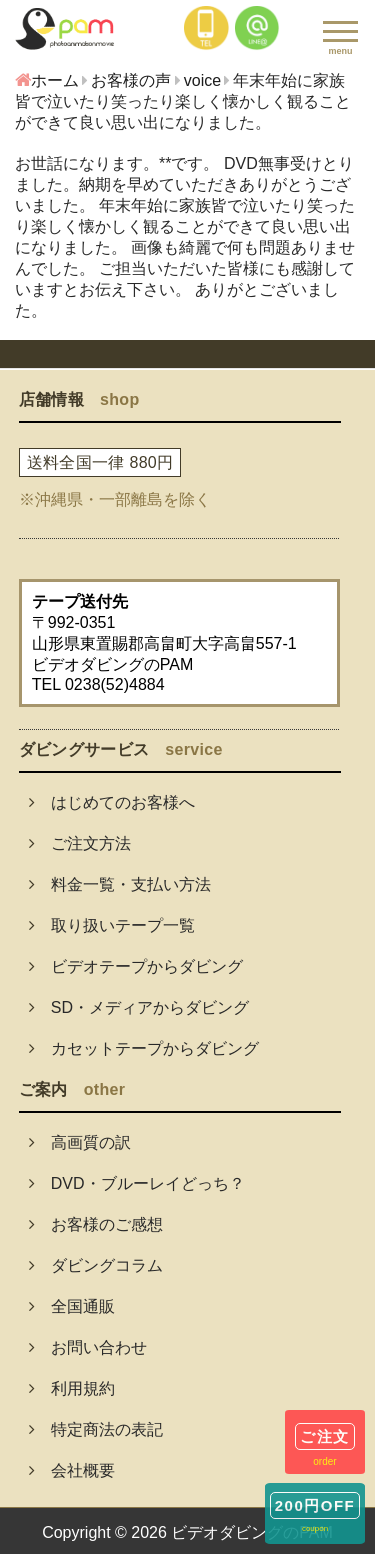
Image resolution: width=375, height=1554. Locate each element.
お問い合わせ (88, 1347)
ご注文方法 (80, 843)
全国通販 (72, 1306)
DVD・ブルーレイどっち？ (137, 1183)
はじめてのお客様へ (112, 802)
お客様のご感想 (96, 1224)
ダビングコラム (96, 1265)
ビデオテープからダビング (136, 966)
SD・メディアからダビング (139, 1007)
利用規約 (72, 1388)
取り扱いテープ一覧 (112, 925)
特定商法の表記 (96, 1429)
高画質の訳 (80, 1142)
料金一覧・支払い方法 (120, 884)
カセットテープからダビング (144, 1048)
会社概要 (72, 1470)
